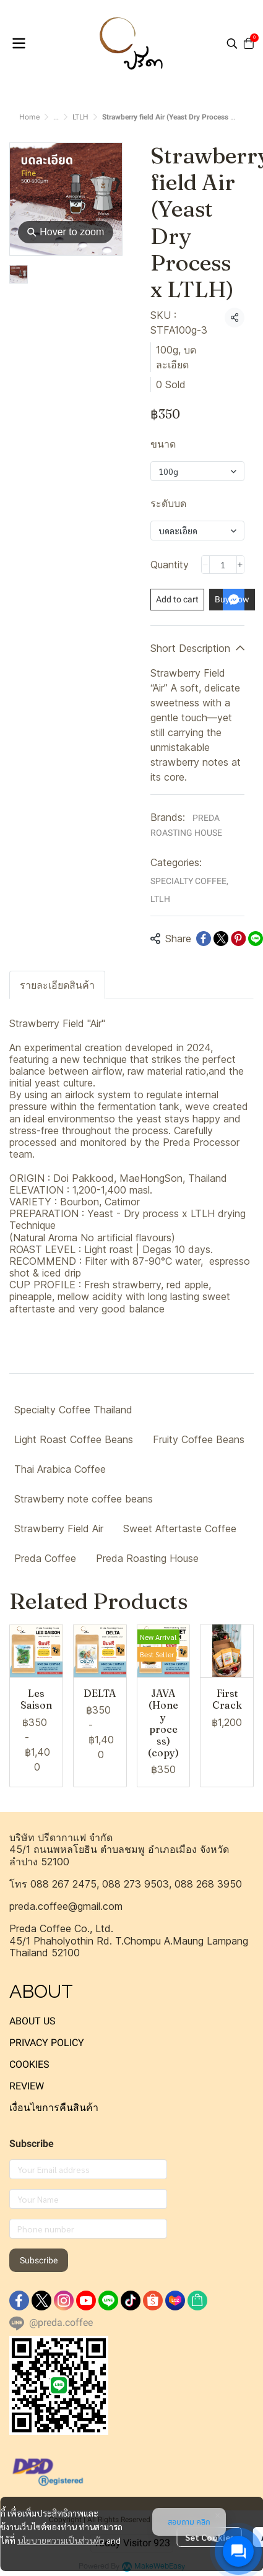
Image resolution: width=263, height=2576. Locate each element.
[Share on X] (220, 938)
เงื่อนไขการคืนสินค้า (53, 2108)
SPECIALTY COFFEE (189, 881)
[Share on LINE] (255, 938)
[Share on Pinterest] (238, 938)
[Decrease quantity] (205, 564)
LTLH (80, 117)
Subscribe (39, 2260)
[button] (232, 43)
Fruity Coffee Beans (198, 1439)
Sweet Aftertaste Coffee (179, 1528)
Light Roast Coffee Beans (73, 1439)
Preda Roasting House (147, 1558)
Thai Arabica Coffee (60, 1469)
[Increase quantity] (240, 564)
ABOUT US (32, 2021)
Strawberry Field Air (58, 1528)
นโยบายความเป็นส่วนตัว (61, 2539)
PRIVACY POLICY (46, 2043)
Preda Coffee (45, 1558)
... (56, 117)
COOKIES (29, 2064)
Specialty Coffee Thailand (73, 1409)
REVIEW (26, 2086)
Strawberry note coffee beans (83, 1499)
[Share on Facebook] (203, 938)
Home (29, 117)
